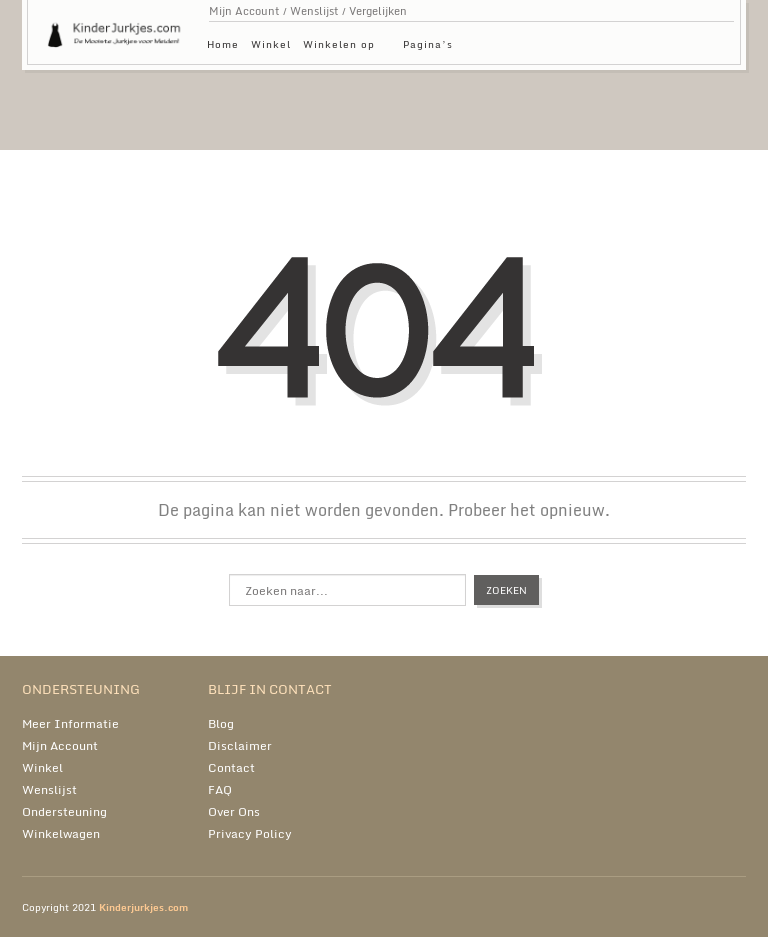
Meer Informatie (70, 723)
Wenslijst (314, 11)
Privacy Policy (250, 833)
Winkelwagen (61, 833)
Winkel (271, 44)
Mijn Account (244, 11)
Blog (221, 723)
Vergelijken (378, 11)
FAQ (220, 789)
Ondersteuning (64, 811)
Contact (231, 767)
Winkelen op (344, 47)
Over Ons (234, 811)
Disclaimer (240, 745)
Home (223, 44)
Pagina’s (433, 47)
